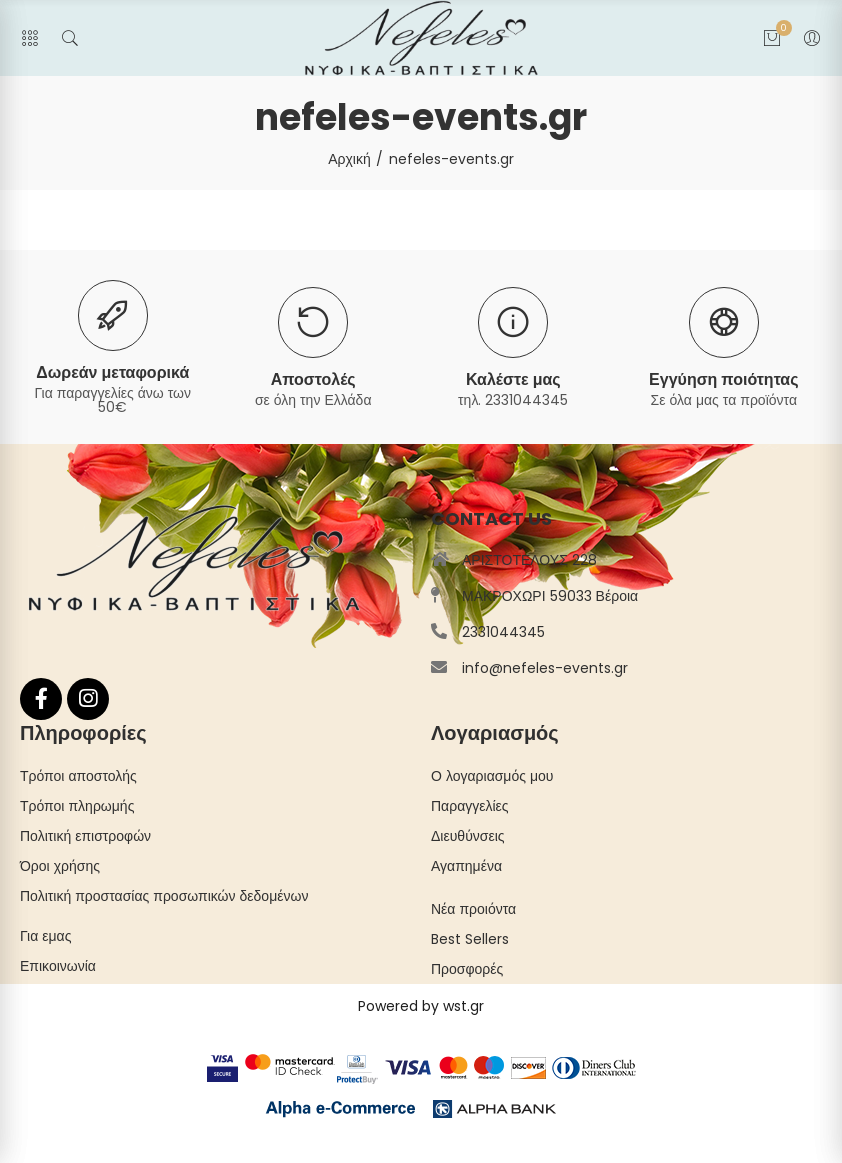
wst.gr (463, 1006)
